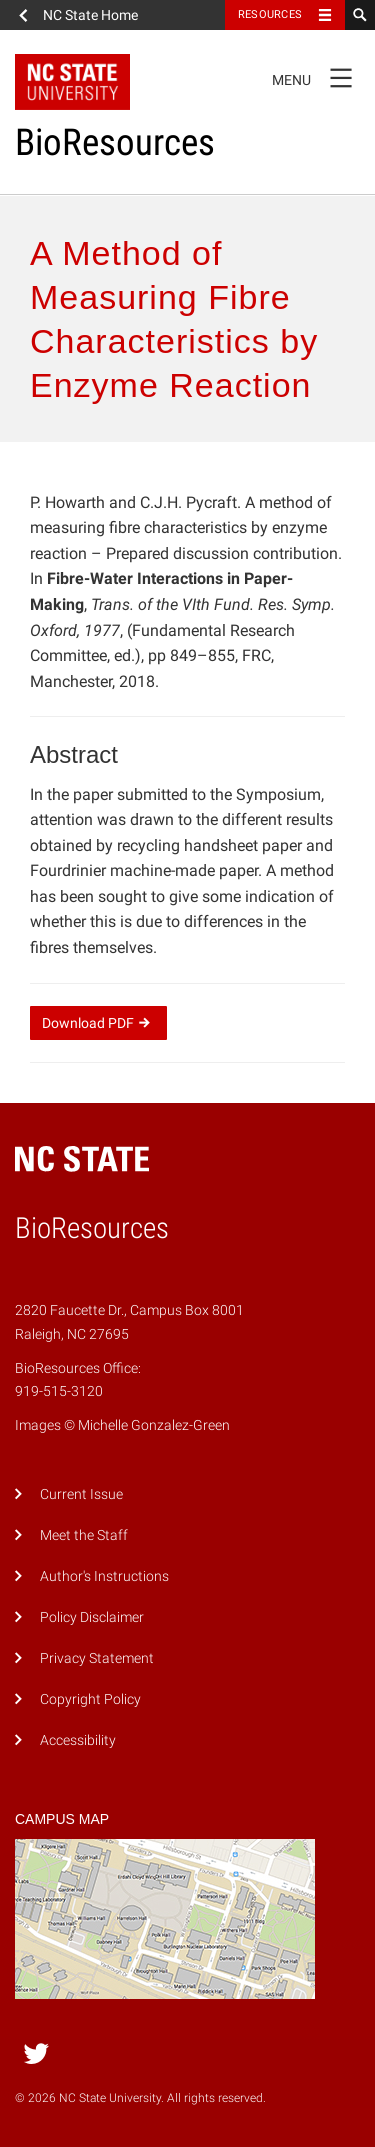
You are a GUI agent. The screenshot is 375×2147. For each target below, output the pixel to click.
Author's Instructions (104, 1576)
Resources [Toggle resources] (270, 14)
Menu (318, 77)
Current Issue (81, 1494)
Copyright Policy (90, 1699)
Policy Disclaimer (92, 1617)
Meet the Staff (84, 1535)
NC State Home (90, 15)
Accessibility (78, 1740)
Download (98, 1023)
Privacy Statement (97, 1658)
